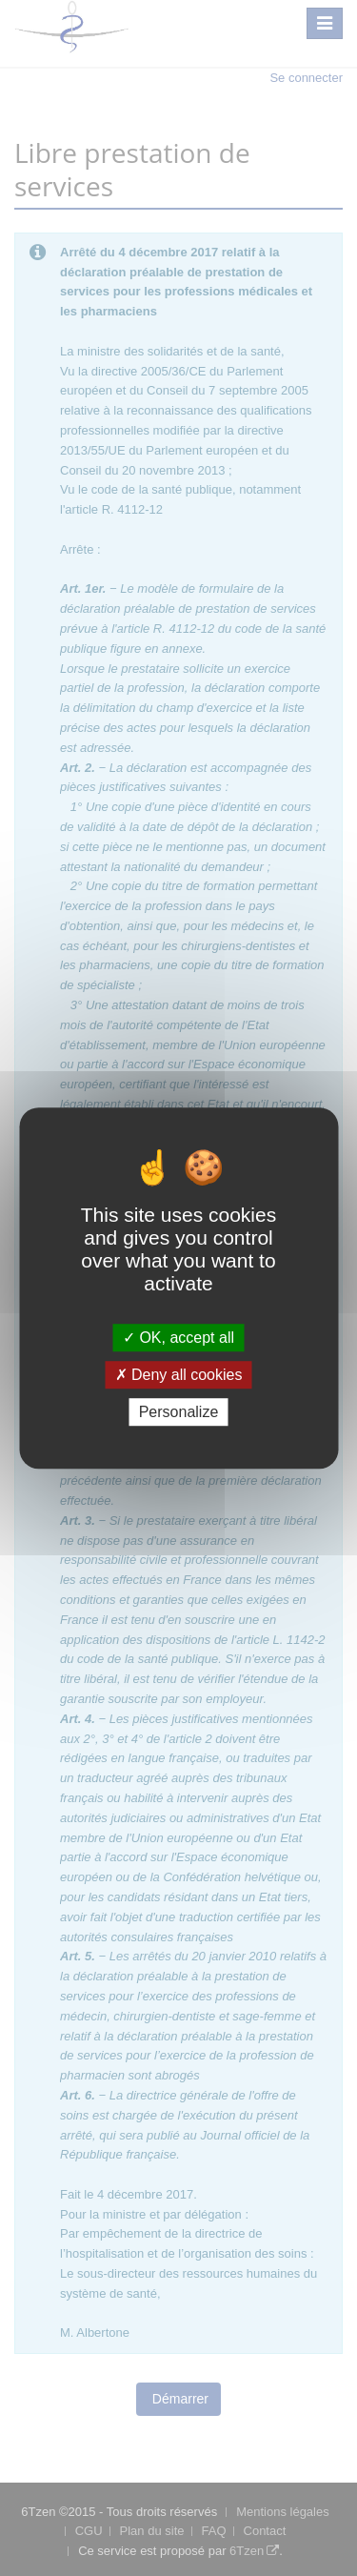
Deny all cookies (179, 1375)
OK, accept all (178, 1337)
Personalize (179, 1412)
